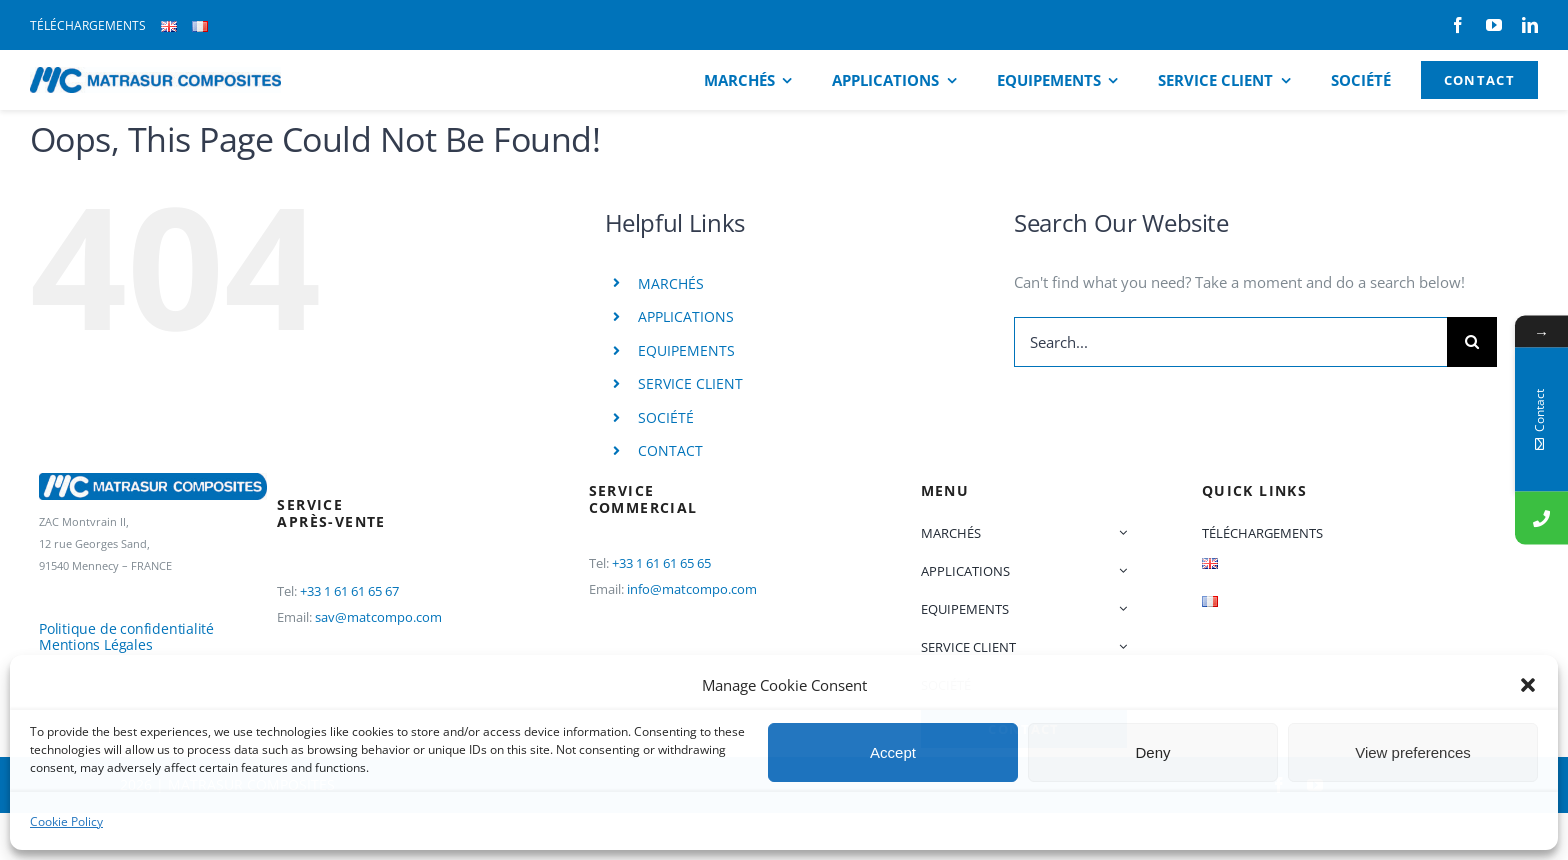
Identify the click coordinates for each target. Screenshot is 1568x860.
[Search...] (1230, 342)
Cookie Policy (66, 821)
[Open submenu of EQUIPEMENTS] (1120, 609)
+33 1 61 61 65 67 (349, 591)
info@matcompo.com (692, 589)
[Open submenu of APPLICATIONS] (1120, 571)
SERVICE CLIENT (690, 383)
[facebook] (1458, 25)
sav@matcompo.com (378, 617)
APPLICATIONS (686, 316)
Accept (893, 752)
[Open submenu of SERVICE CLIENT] (1120, 647)
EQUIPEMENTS (686, 350)
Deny (1152, 752)
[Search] (1472, 342)
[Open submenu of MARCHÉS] (1120, 533)
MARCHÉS (671, 283)
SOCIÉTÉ (666, 417)
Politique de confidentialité (126, 628)
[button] (1528, 685)
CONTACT (670, 450)
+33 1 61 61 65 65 (661, 563)
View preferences (1413, 752)
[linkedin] (1530, 25)
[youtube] (1494, 25)
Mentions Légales (96, 644)
